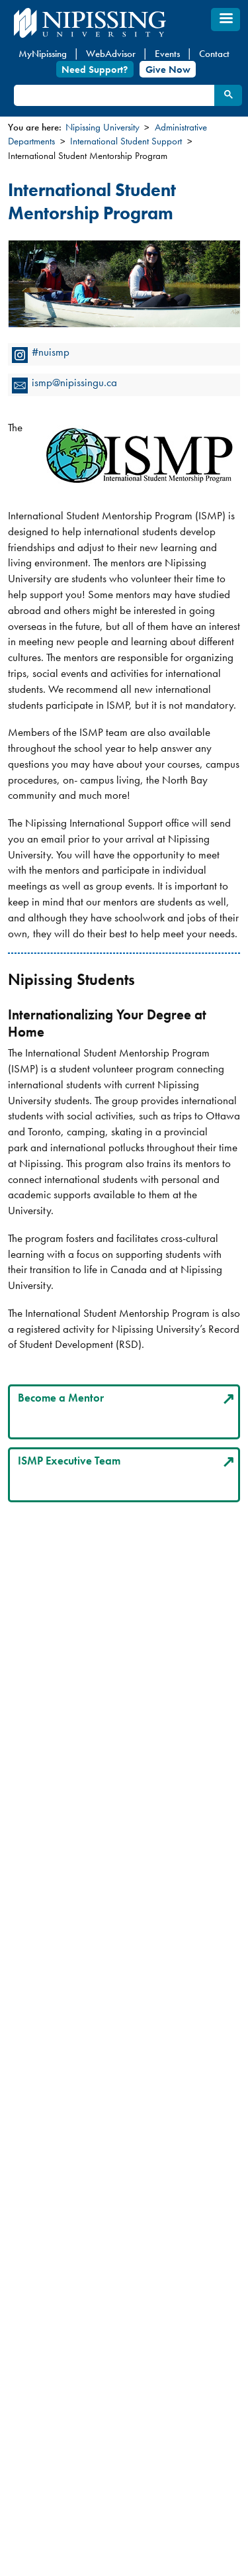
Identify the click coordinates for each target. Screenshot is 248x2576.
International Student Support (126, 141)
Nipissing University (102, 127)
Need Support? (95, 69)
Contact (214, 53)
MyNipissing (43, 53)
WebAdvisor (111, 53)
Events (167, 53)
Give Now (167, 69)
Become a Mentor (61, 1397)
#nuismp (50, 351)
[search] (113, 95)
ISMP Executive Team (69, 1460)
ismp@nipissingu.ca (74, 382)
